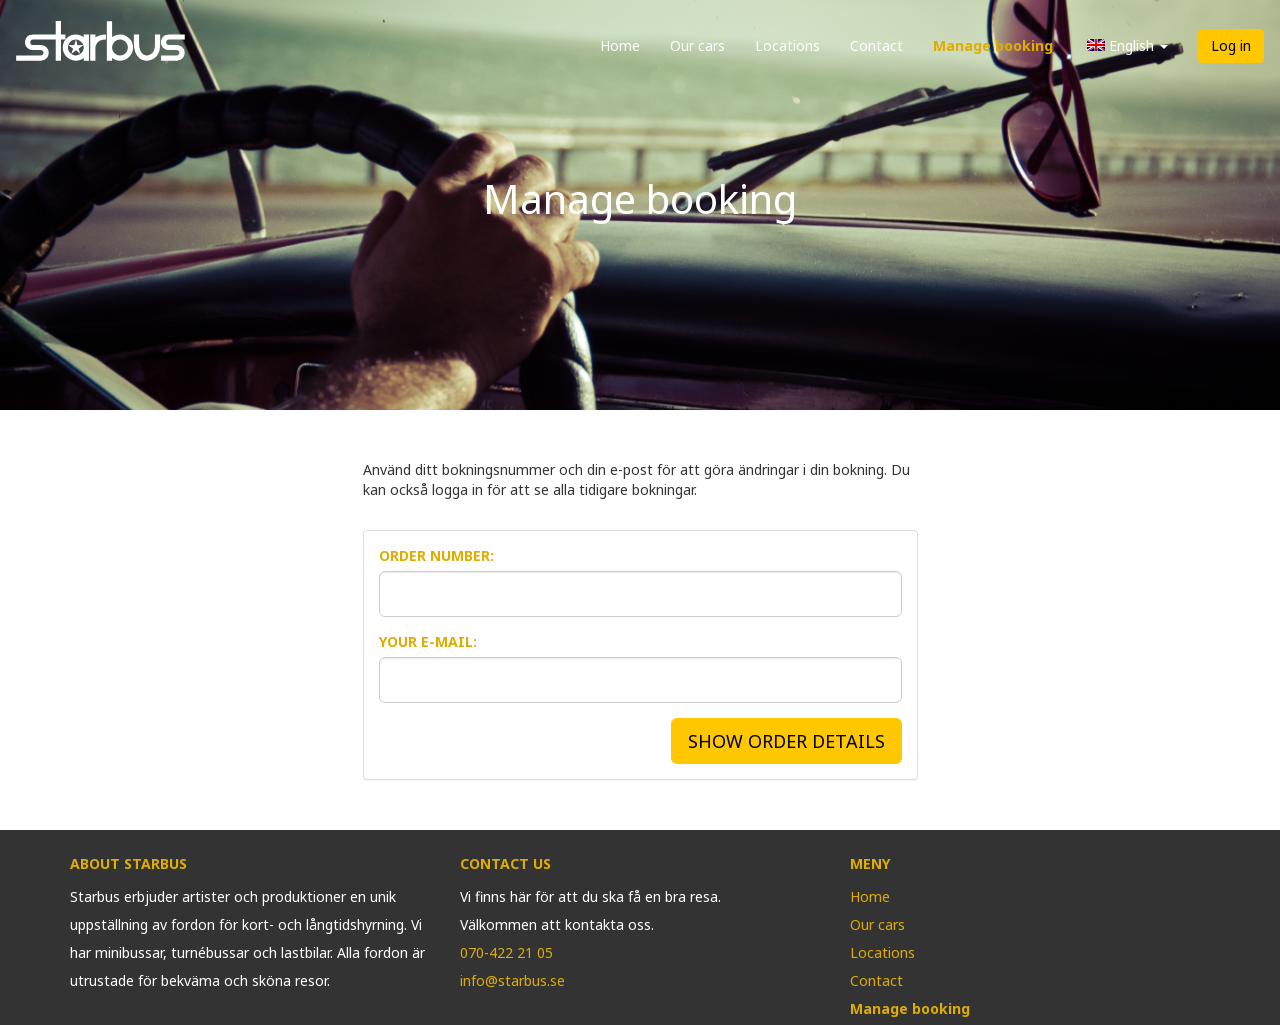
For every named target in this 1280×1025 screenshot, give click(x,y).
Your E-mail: (428, 641)
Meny (870, 863)
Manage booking (993, 45)
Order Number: (436, 555)
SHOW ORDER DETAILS (786, 741)
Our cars (697, 45)
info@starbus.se (512, 980)
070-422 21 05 (506, 952)
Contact (876, 45)
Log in (1231, 45)
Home (620, 45)
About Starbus (128, 863)
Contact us (505, 863)
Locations (787, 45)
